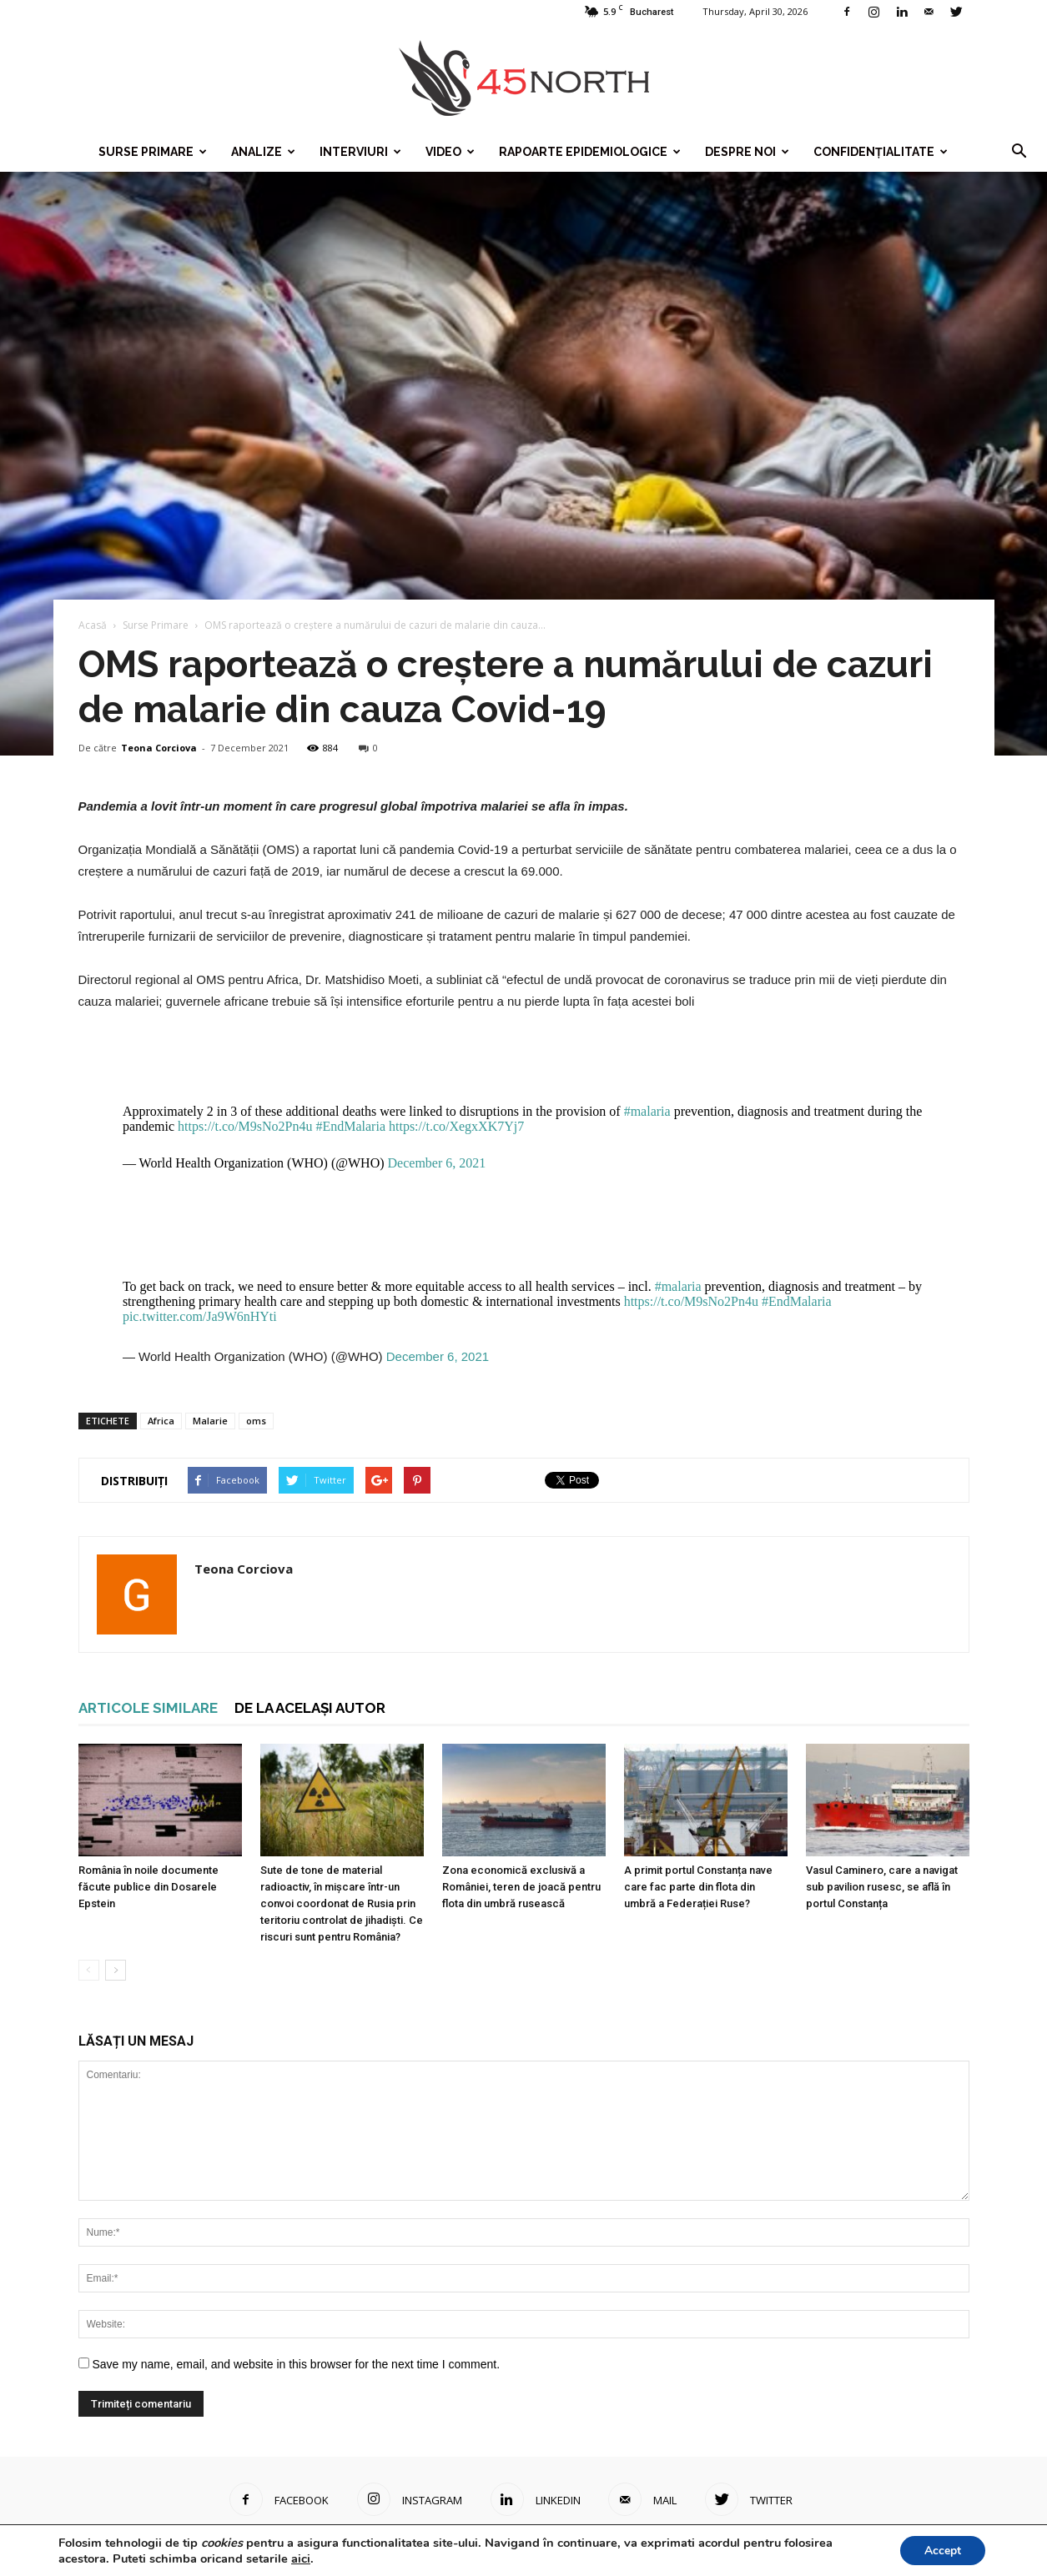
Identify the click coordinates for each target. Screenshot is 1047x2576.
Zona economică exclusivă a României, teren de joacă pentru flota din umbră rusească (521, 1887)
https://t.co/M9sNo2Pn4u (245, 1126)
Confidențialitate (880, 151)
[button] (1019, 152)
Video (450, 151)
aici (300, 2557)
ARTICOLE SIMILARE (148, 1708)
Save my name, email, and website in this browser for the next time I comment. (296, 2364)
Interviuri (360, 151)
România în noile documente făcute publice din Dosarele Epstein (148, 1887)
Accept (942, 2550)
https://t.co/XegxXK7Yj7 (456, 1126)
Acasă (92, 625)
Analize (263, 151)
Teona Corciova (159, 747)
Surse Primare (152, 151)
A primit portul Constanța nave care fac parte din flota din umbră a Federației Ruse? (698, 1887)
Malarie (210, 1420)
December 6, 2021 (437, 1163)
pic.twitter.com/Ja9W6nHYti (200, 1316)
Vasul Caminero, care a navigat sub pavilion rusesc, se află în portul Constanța (882, 1887)
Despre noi (747, 151)
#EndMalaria (350, 1126)
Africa (161, 1420)
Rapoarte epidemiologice (590, 151)
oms (256, 1420)
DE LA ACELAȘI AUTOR (309, 1708)
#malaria (647, 1111)
